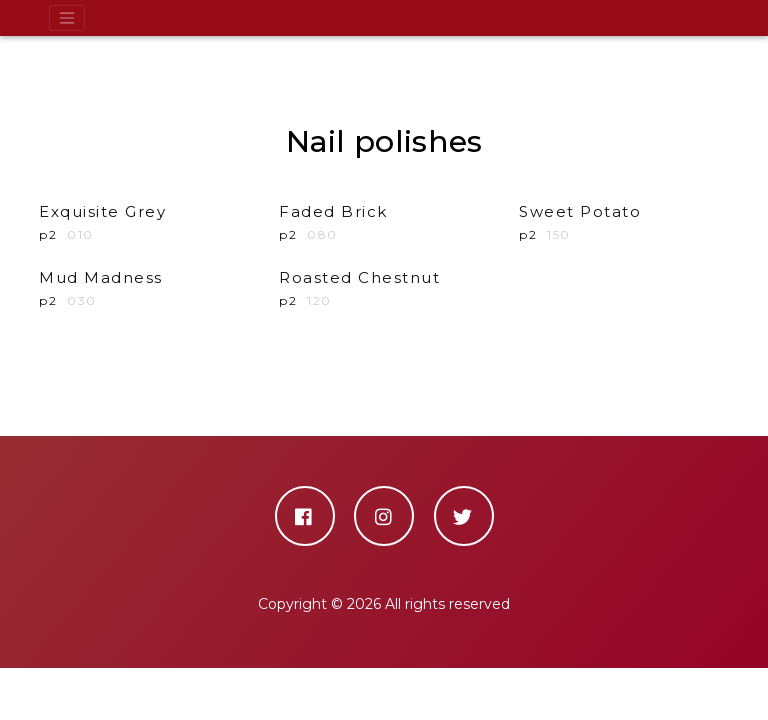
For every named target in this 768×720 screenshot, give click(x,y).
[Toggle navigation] (67, 18)
